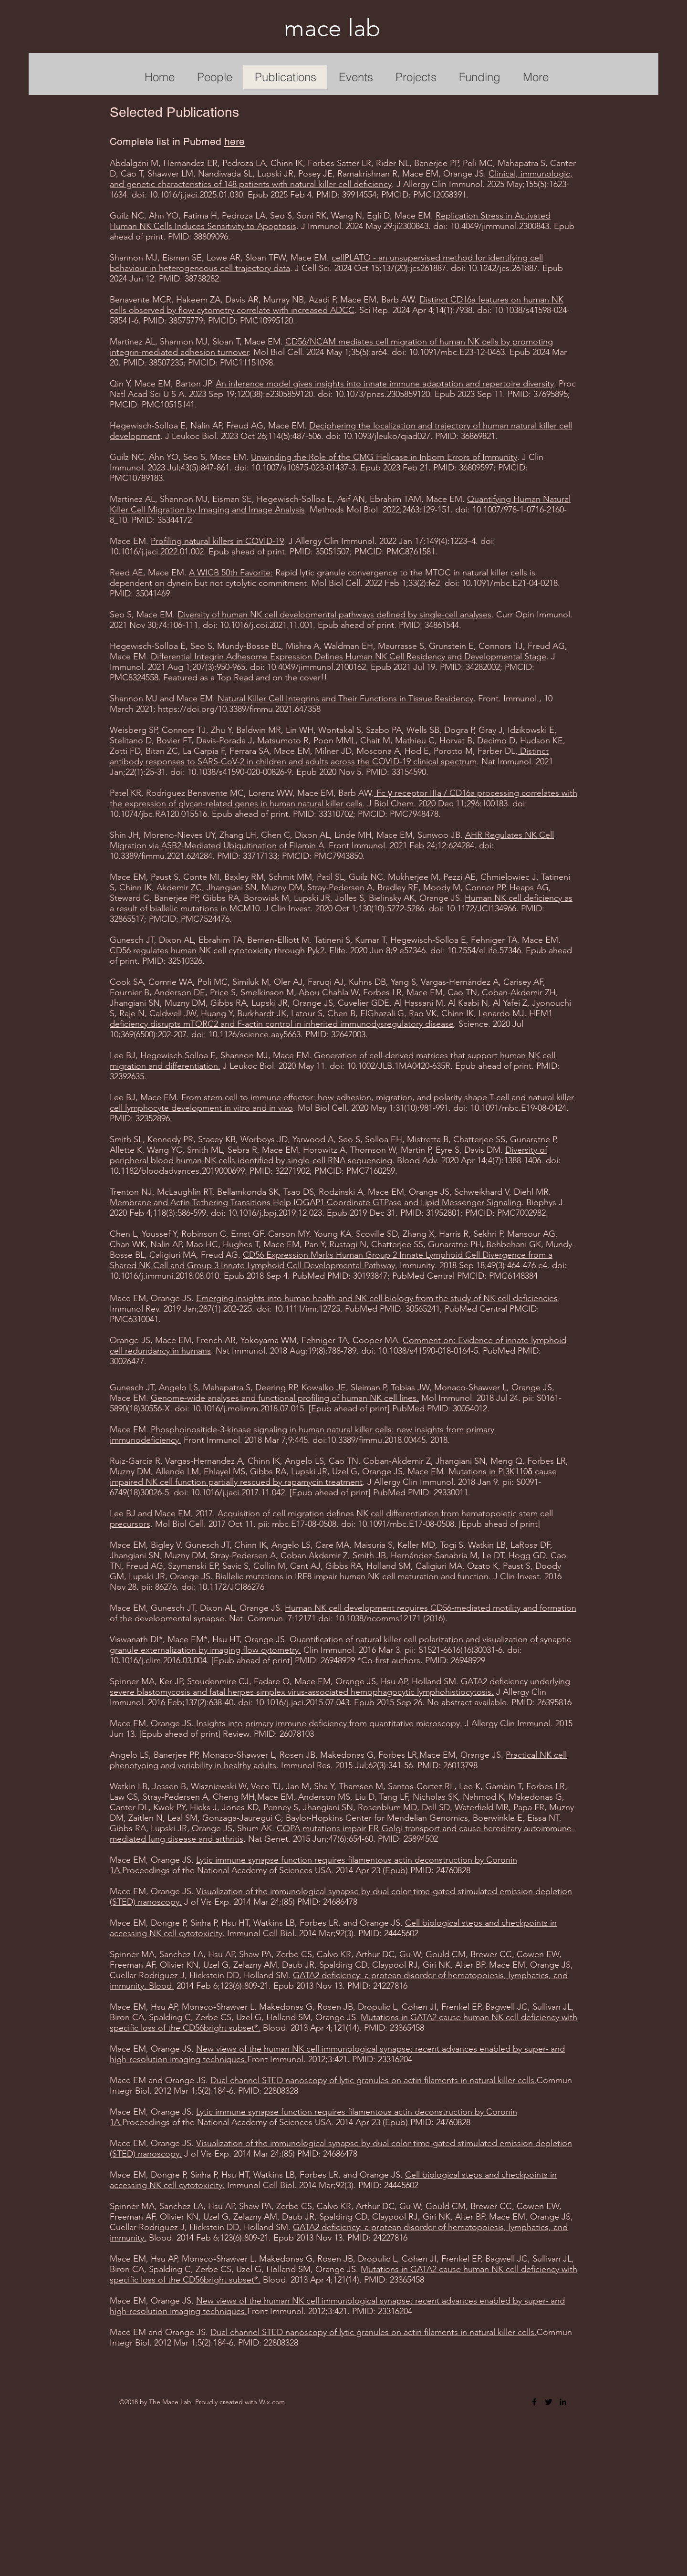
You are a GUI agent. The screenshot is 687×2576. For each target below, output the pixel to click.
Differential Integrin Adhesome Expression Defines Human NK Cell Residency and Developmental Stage (348, 656)
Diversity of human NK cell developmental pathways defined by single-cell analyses (334, 614)
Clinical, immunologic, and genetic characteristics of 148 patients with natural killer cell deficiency (341, 178)
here (234, 141)
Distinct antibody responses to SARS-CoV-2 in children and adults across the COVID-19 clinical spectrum (329, 756)
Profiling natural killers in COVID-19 (217, 541)
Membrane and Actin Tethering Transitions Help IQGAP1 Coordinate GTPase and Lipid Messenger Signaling (315, 1202)
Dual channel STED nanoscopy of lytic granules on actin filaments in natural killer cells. (373, 2080)
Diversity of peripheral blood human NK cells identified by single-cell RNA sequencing (328, 1155)
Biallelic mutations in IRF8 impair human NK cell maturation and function (352, 1576)
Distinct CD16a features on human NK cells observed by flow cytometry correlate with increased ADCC (336, 304)
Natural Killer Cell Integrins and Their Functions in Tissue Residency (345, 698)
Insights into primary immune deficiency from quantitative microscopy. (329, 1723)
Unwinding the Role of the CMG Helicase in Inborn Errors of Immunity (384, 457)
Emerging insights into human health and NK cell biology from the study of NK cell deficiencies (377, 1298)
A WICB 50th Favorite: (231, 572)
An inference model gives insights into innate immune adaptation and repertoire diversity (385, 383)
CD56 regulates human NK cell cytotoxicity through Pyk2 (217, 950)
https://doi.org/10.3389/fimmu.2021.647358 (239, 709)
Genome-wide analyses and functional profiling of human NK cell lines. (285, 1398)
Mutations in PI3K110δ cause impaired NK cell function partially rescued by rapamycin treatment (333, 1476)
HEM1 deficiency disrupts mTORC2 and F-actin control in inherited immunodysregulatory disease (331, 1018)
